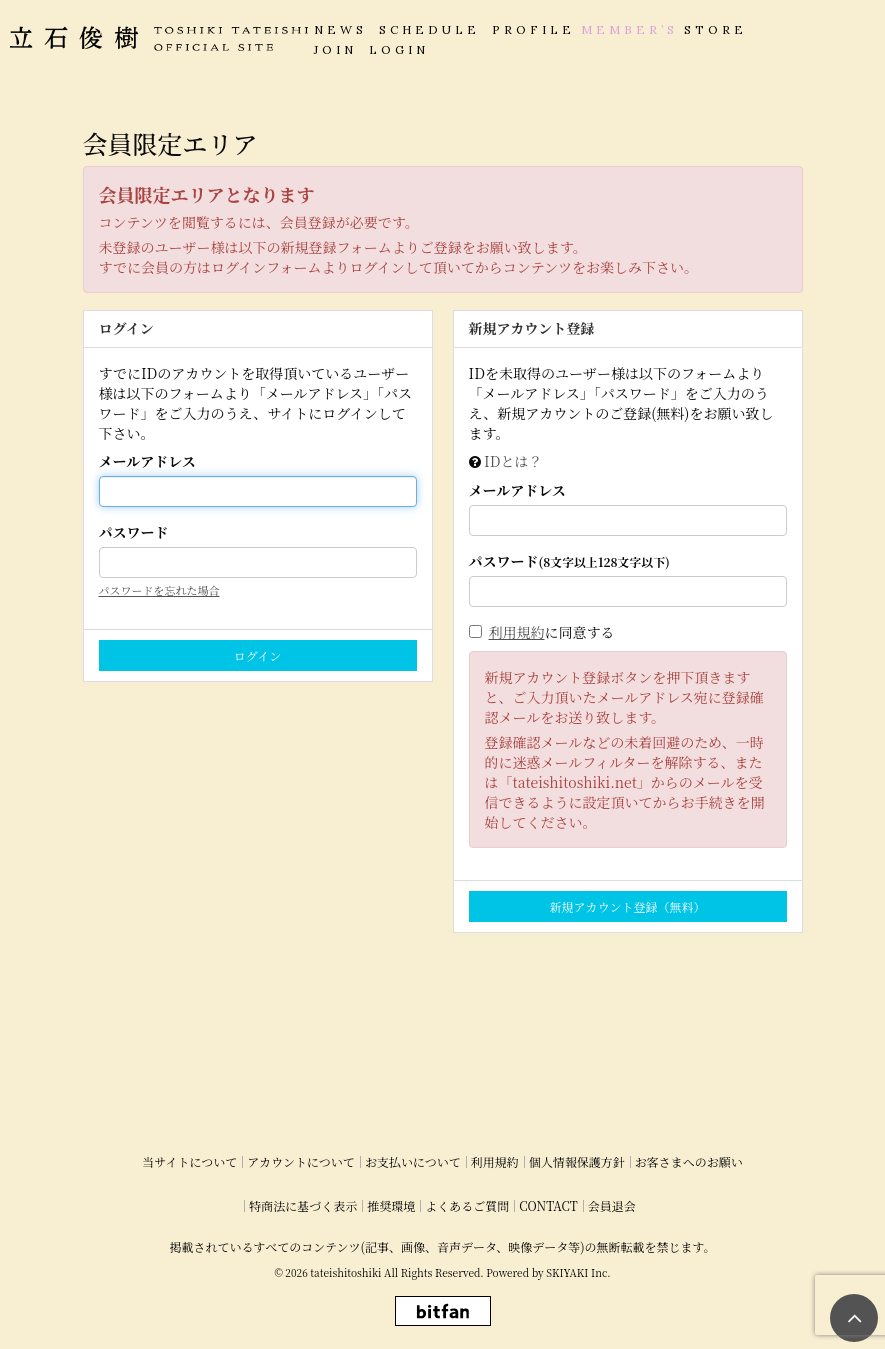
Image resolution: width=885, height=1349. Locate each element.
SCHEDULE (429, 29)
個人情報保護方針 (577, 1161)
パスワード (134, 532)
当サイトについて (189, 1161)
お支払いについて (413, 1161)
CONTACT (548, 1205)
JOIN (335, 49)
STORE (715, 29)
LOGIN (399, 49)
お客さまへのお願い (689, 1161)
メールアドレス (147, 461)
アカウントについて (301, 1161)
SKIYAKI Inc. (578, 1272)
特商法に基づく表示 (303, 1205)
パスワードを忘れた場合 (159, 590)
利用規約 (517, 632)
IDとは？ (513, 461)
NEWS (340, 29)
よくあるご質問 (467, 1205)
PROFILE (533, 29)
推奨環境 (391, 1205)
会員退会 (612, 1205)
